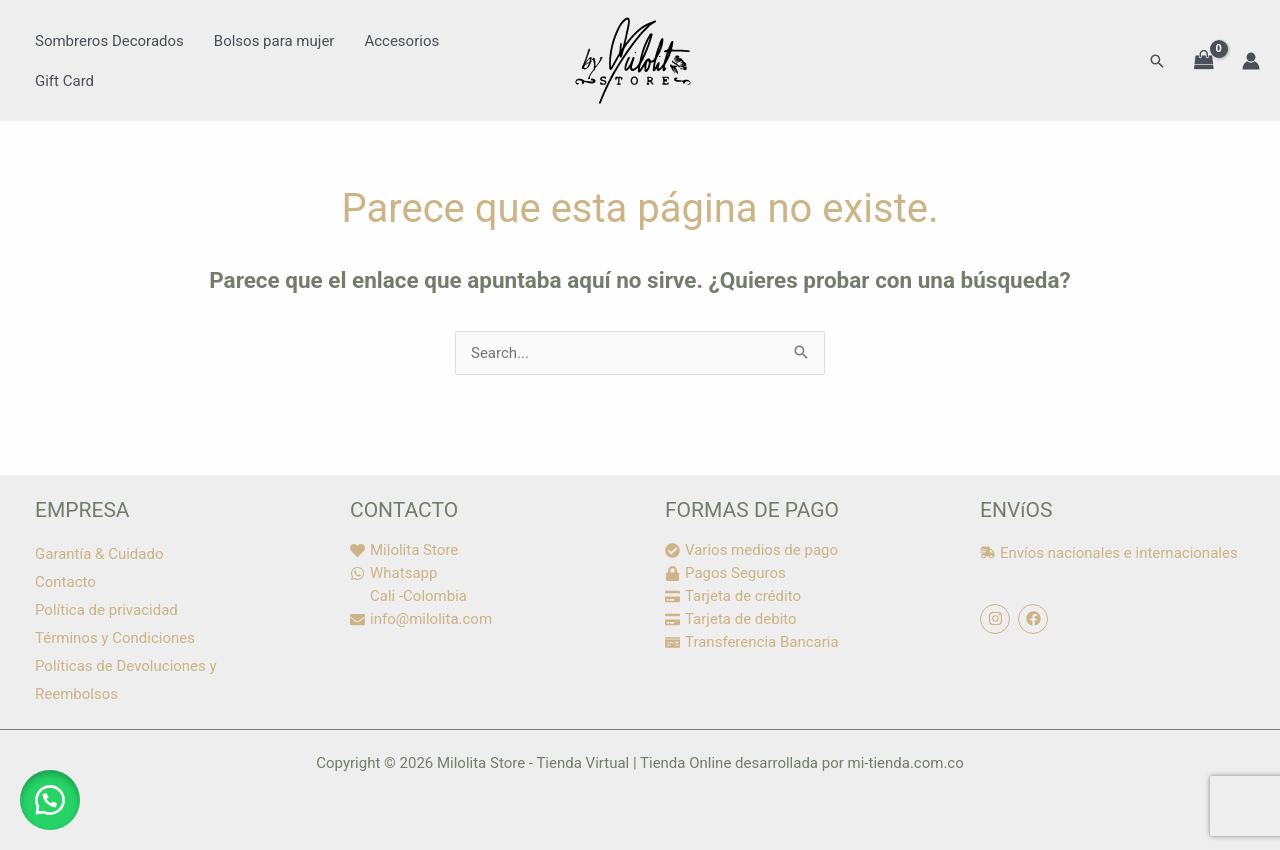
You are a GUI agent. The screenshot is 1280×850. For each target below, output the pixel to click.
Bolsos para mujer (274, 41)
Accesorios (401, 41)
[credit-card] (733, 596)
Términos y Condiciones (115, 638)
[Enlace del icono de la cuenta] (1251, 61)
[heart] (404, 550)
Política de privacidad (106, 610)
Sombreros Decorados (109, 41)
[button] (1157, 61)
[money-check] (752, 642)
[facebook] (1035, 619)
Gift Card (64, 81)
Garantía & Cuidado (99, 554)
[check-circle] (751, 550)
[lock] (725, 573)
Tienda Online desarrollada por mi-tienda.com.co (802, 763)
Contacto (65, 582)
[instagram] (997, 619)
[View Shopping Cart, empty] (1204, 61)
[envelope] (421, 619)
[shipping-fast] (1109, 553)
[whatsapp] (393, 573)
